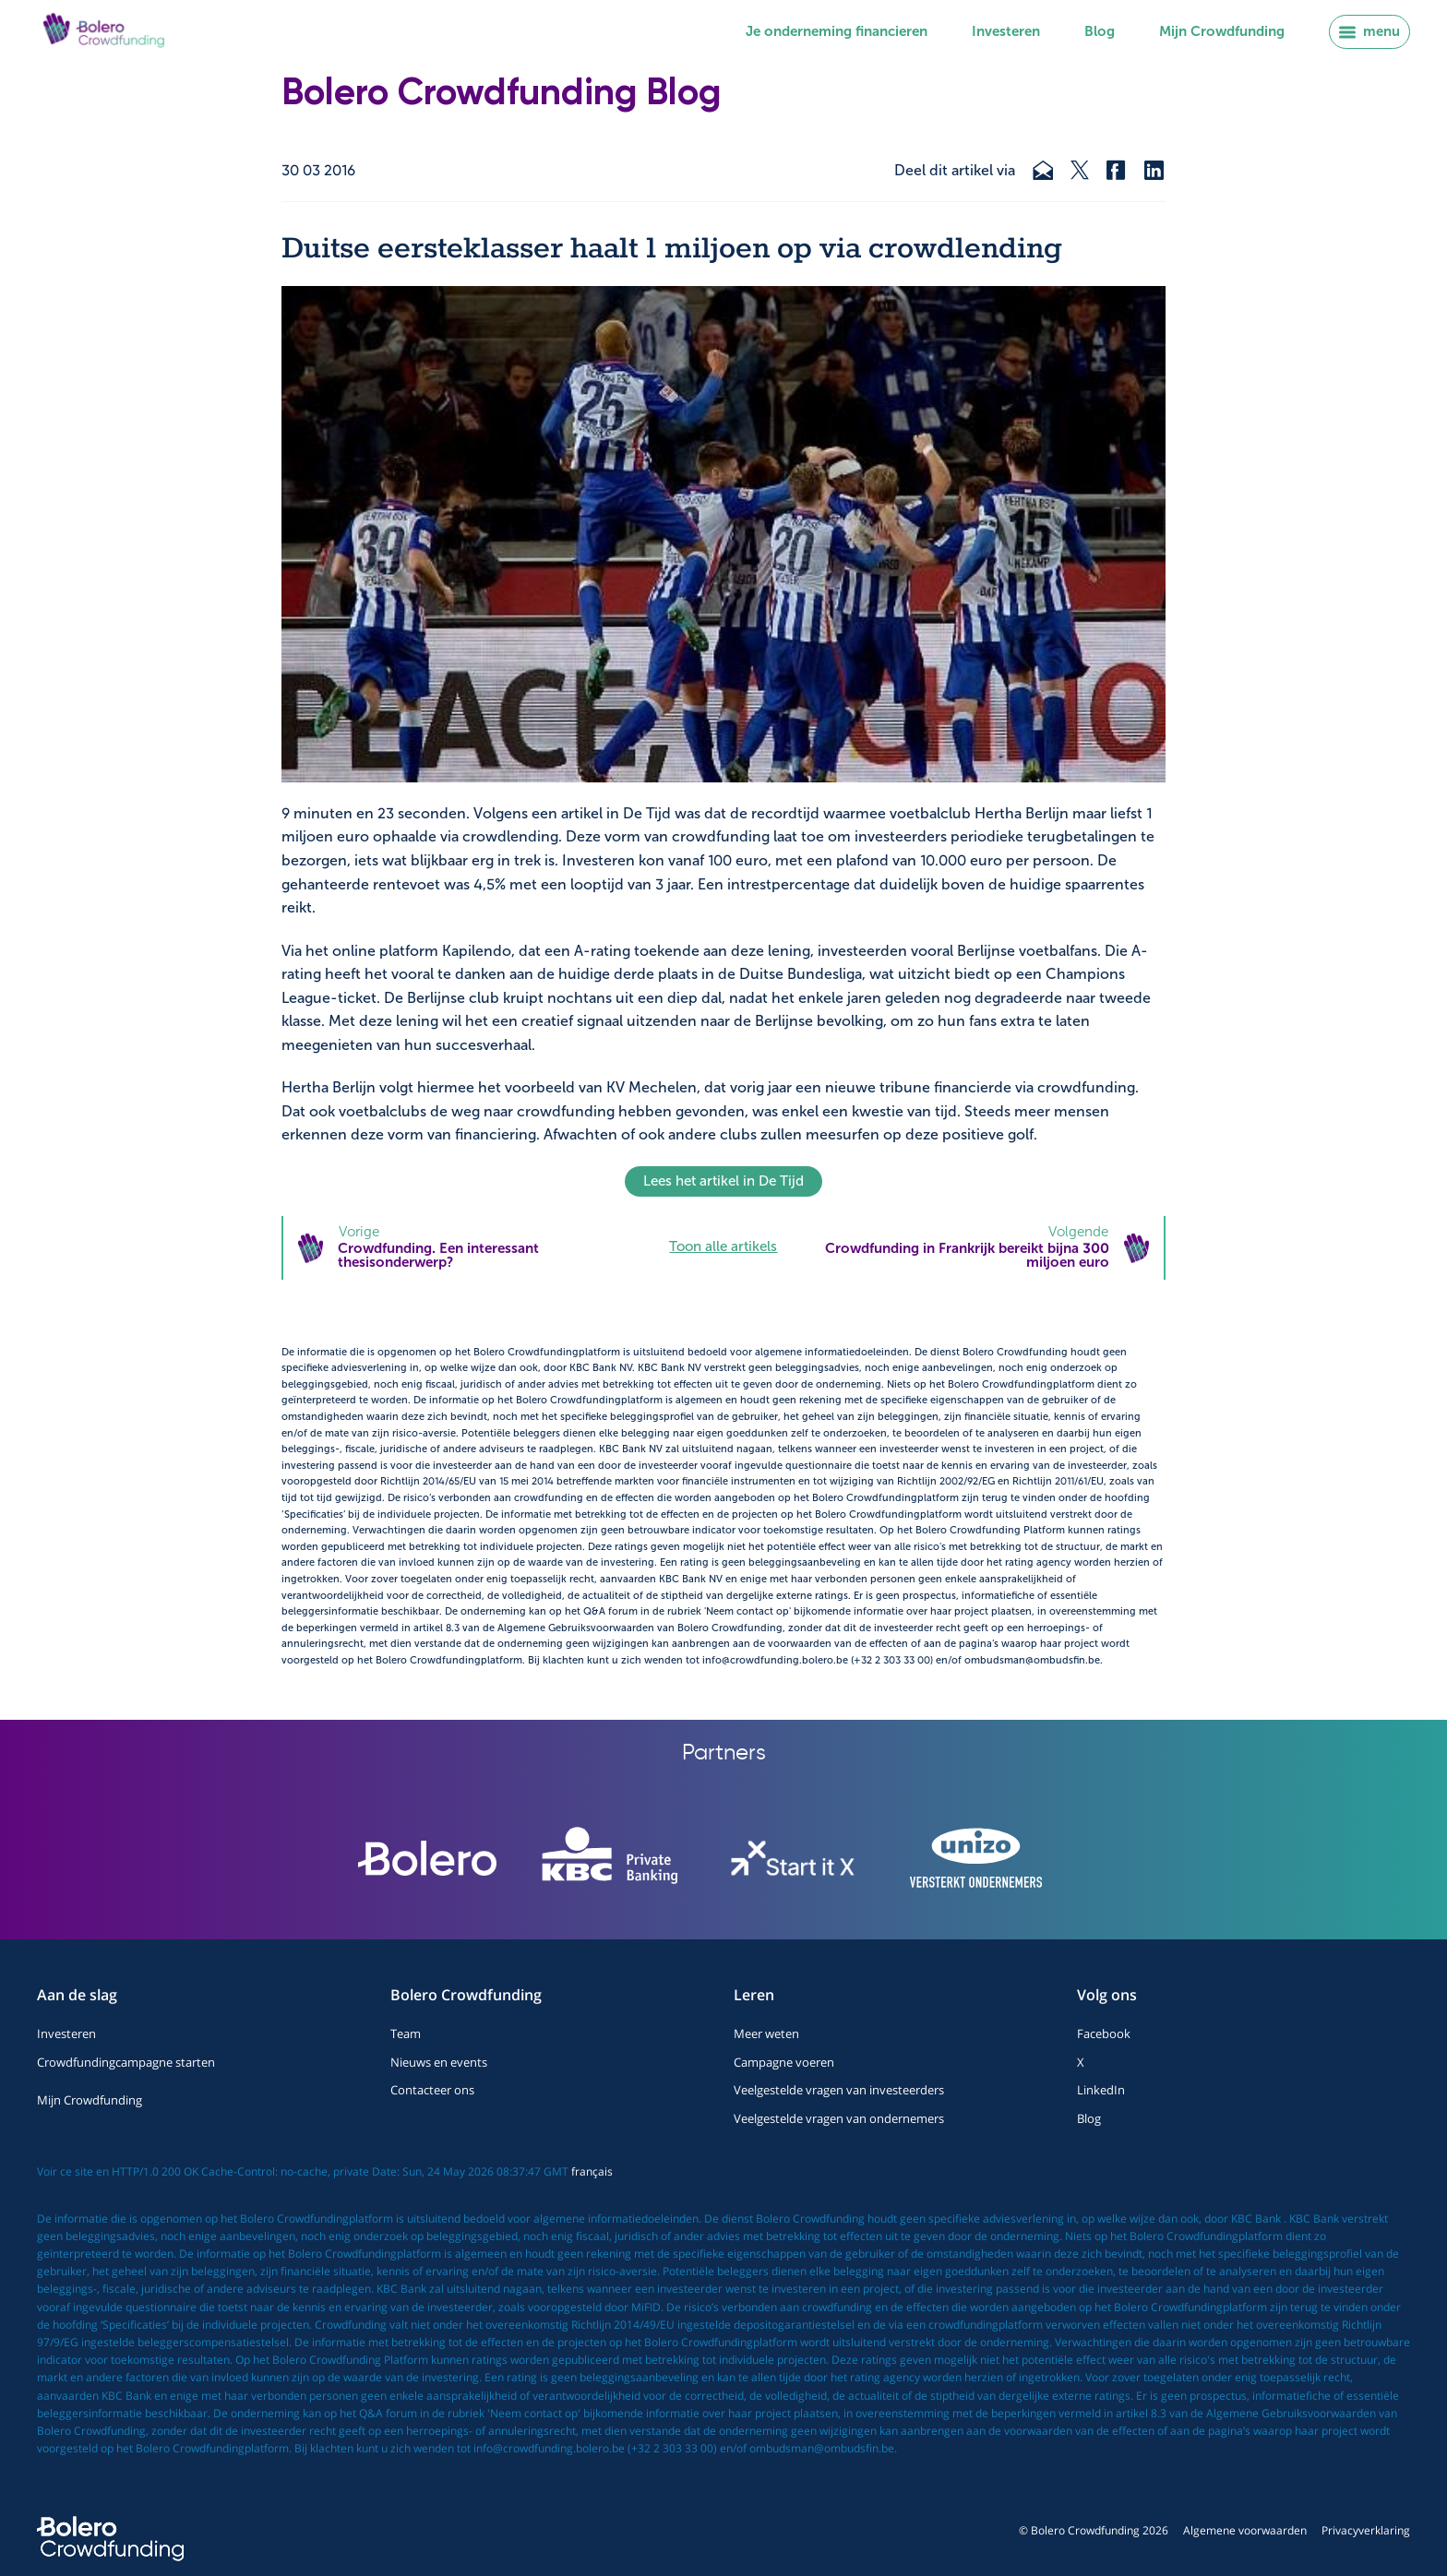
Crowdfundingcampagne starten (126, 2062)
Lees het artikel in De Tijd (723, 1181)
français (592, 2171)
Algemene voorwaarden (1245, 2530)
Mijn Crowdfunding (1222, 31)
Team (405, 2033)
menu (1369, 31)
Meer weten (766, 2033)
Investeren (1006, 31)
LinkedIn (1101, 2089)
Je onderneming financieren (836, 31)
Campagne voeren (784, 2062)
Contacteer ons (432, 2089)
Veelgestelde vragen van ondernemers (839, 2118)
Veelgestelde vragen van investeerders (839, 2089)
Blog (1099, 31)
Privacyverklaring (1365, 2530)
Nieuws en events (438, 2062)
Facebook (1103, 2033)
